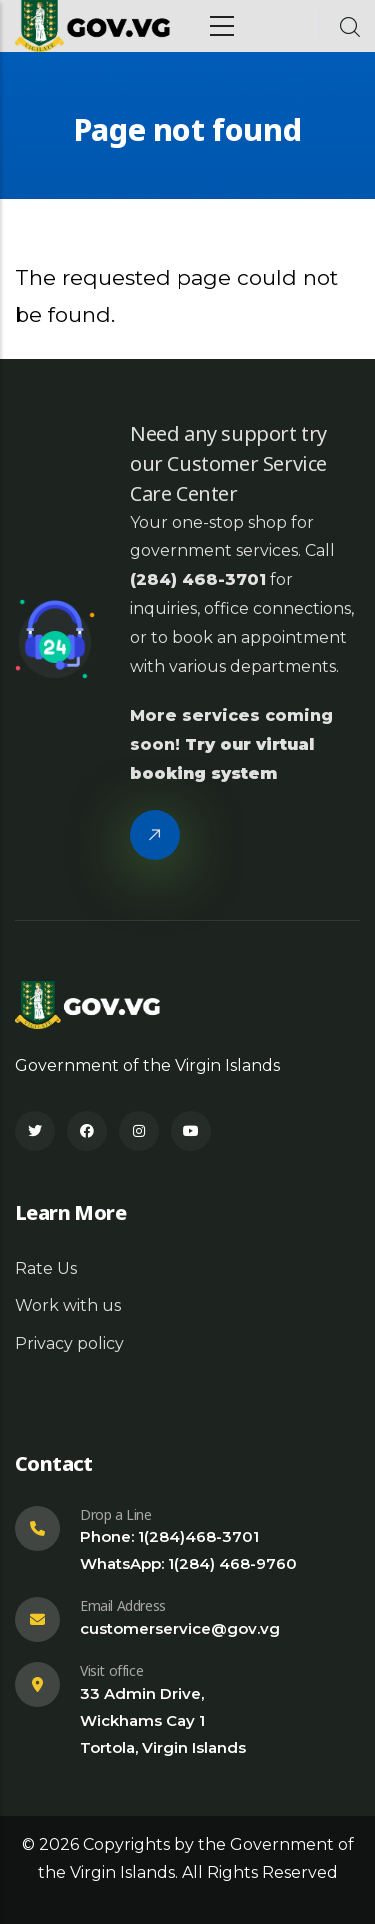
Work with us (68, 1305)
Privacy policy (69, 1343)
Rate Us (46, 1268)
